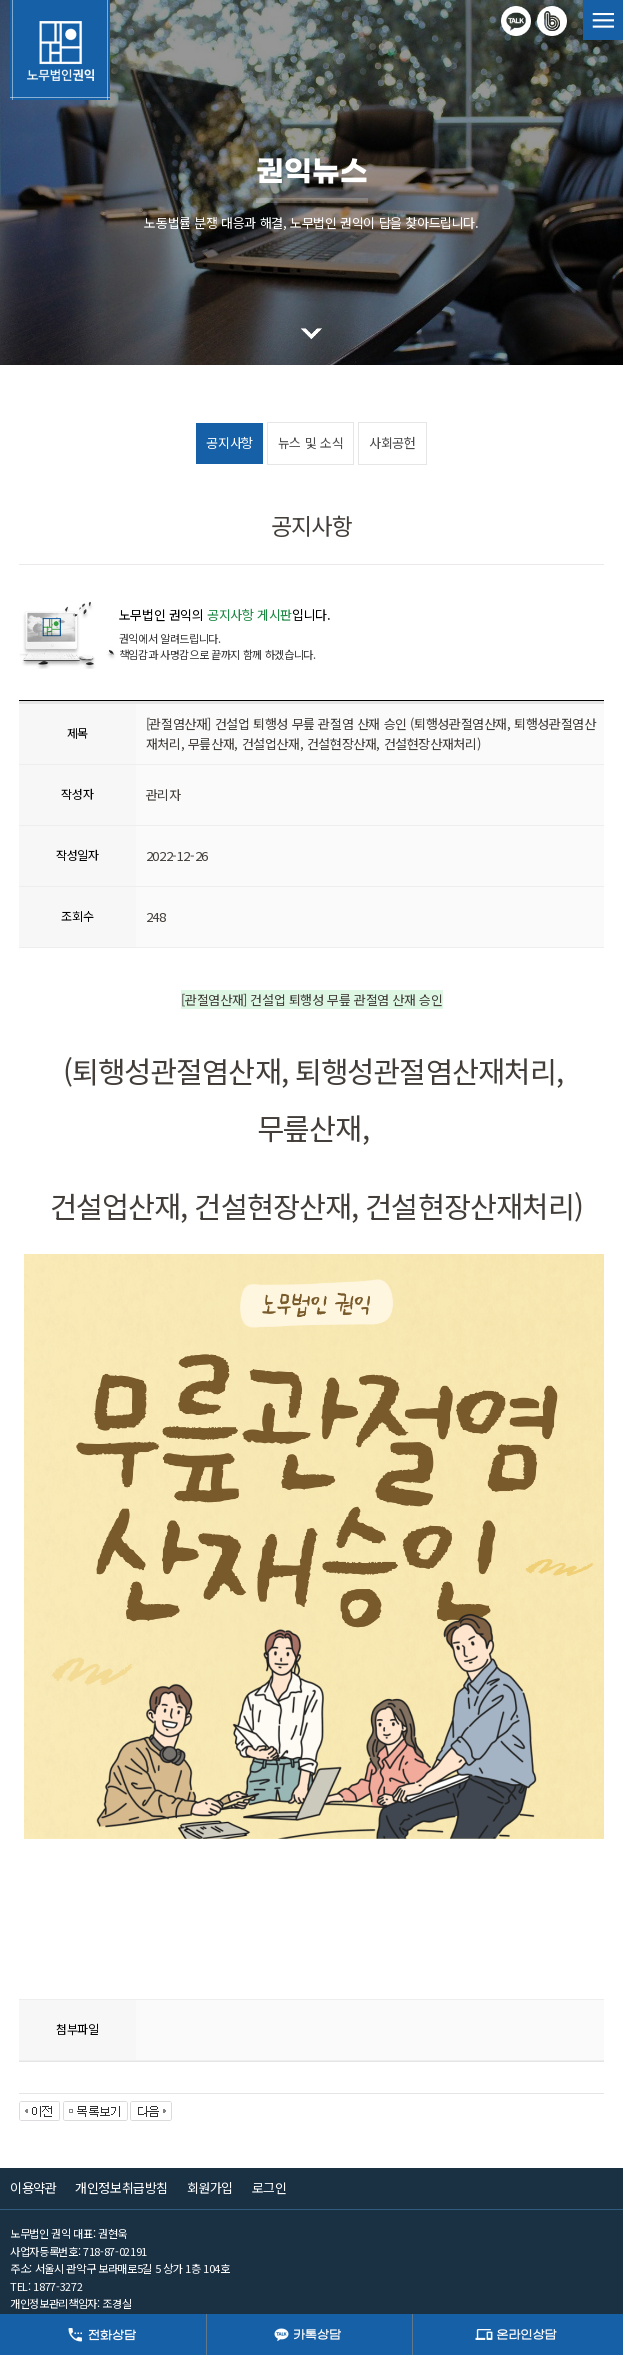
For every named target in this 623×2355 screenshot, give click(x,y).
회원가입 (210, 2187)
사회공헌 (392, 442)
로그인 (269, 2187)
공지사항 (229, 442)
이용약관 (33, 2187)
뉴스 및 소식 (310, 442)
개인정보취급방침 (121, 2187)
